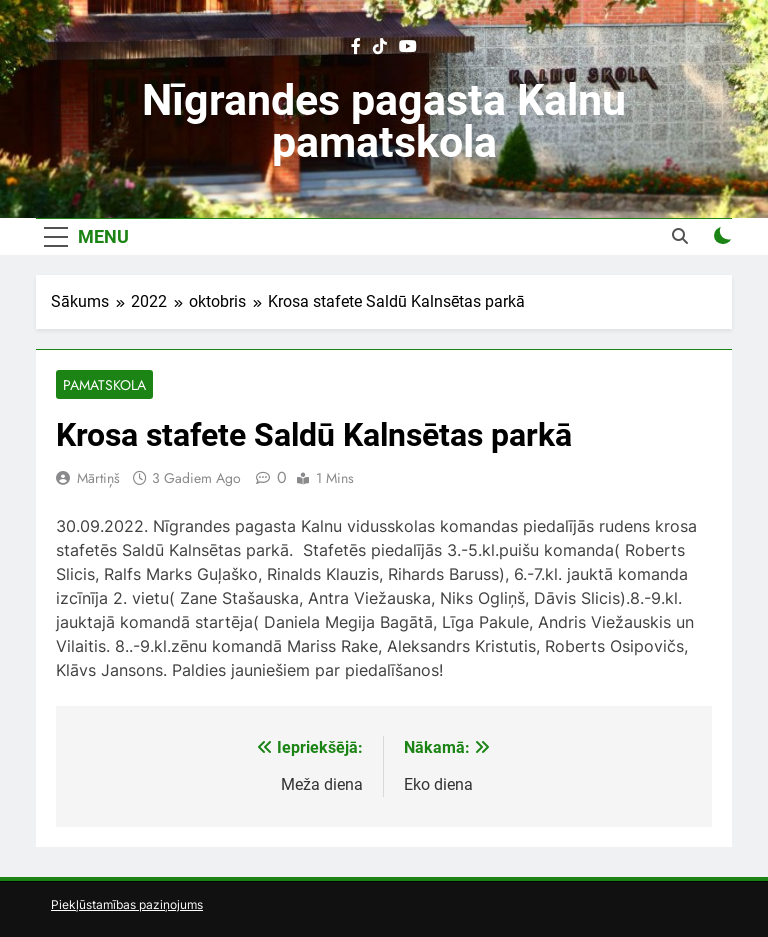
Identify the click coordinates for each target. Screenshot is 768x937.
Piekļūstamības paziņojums (127, 904)
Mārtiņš (98, 478)
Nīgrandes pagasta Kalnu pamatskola (384, 121)
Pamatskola (104, 385)
